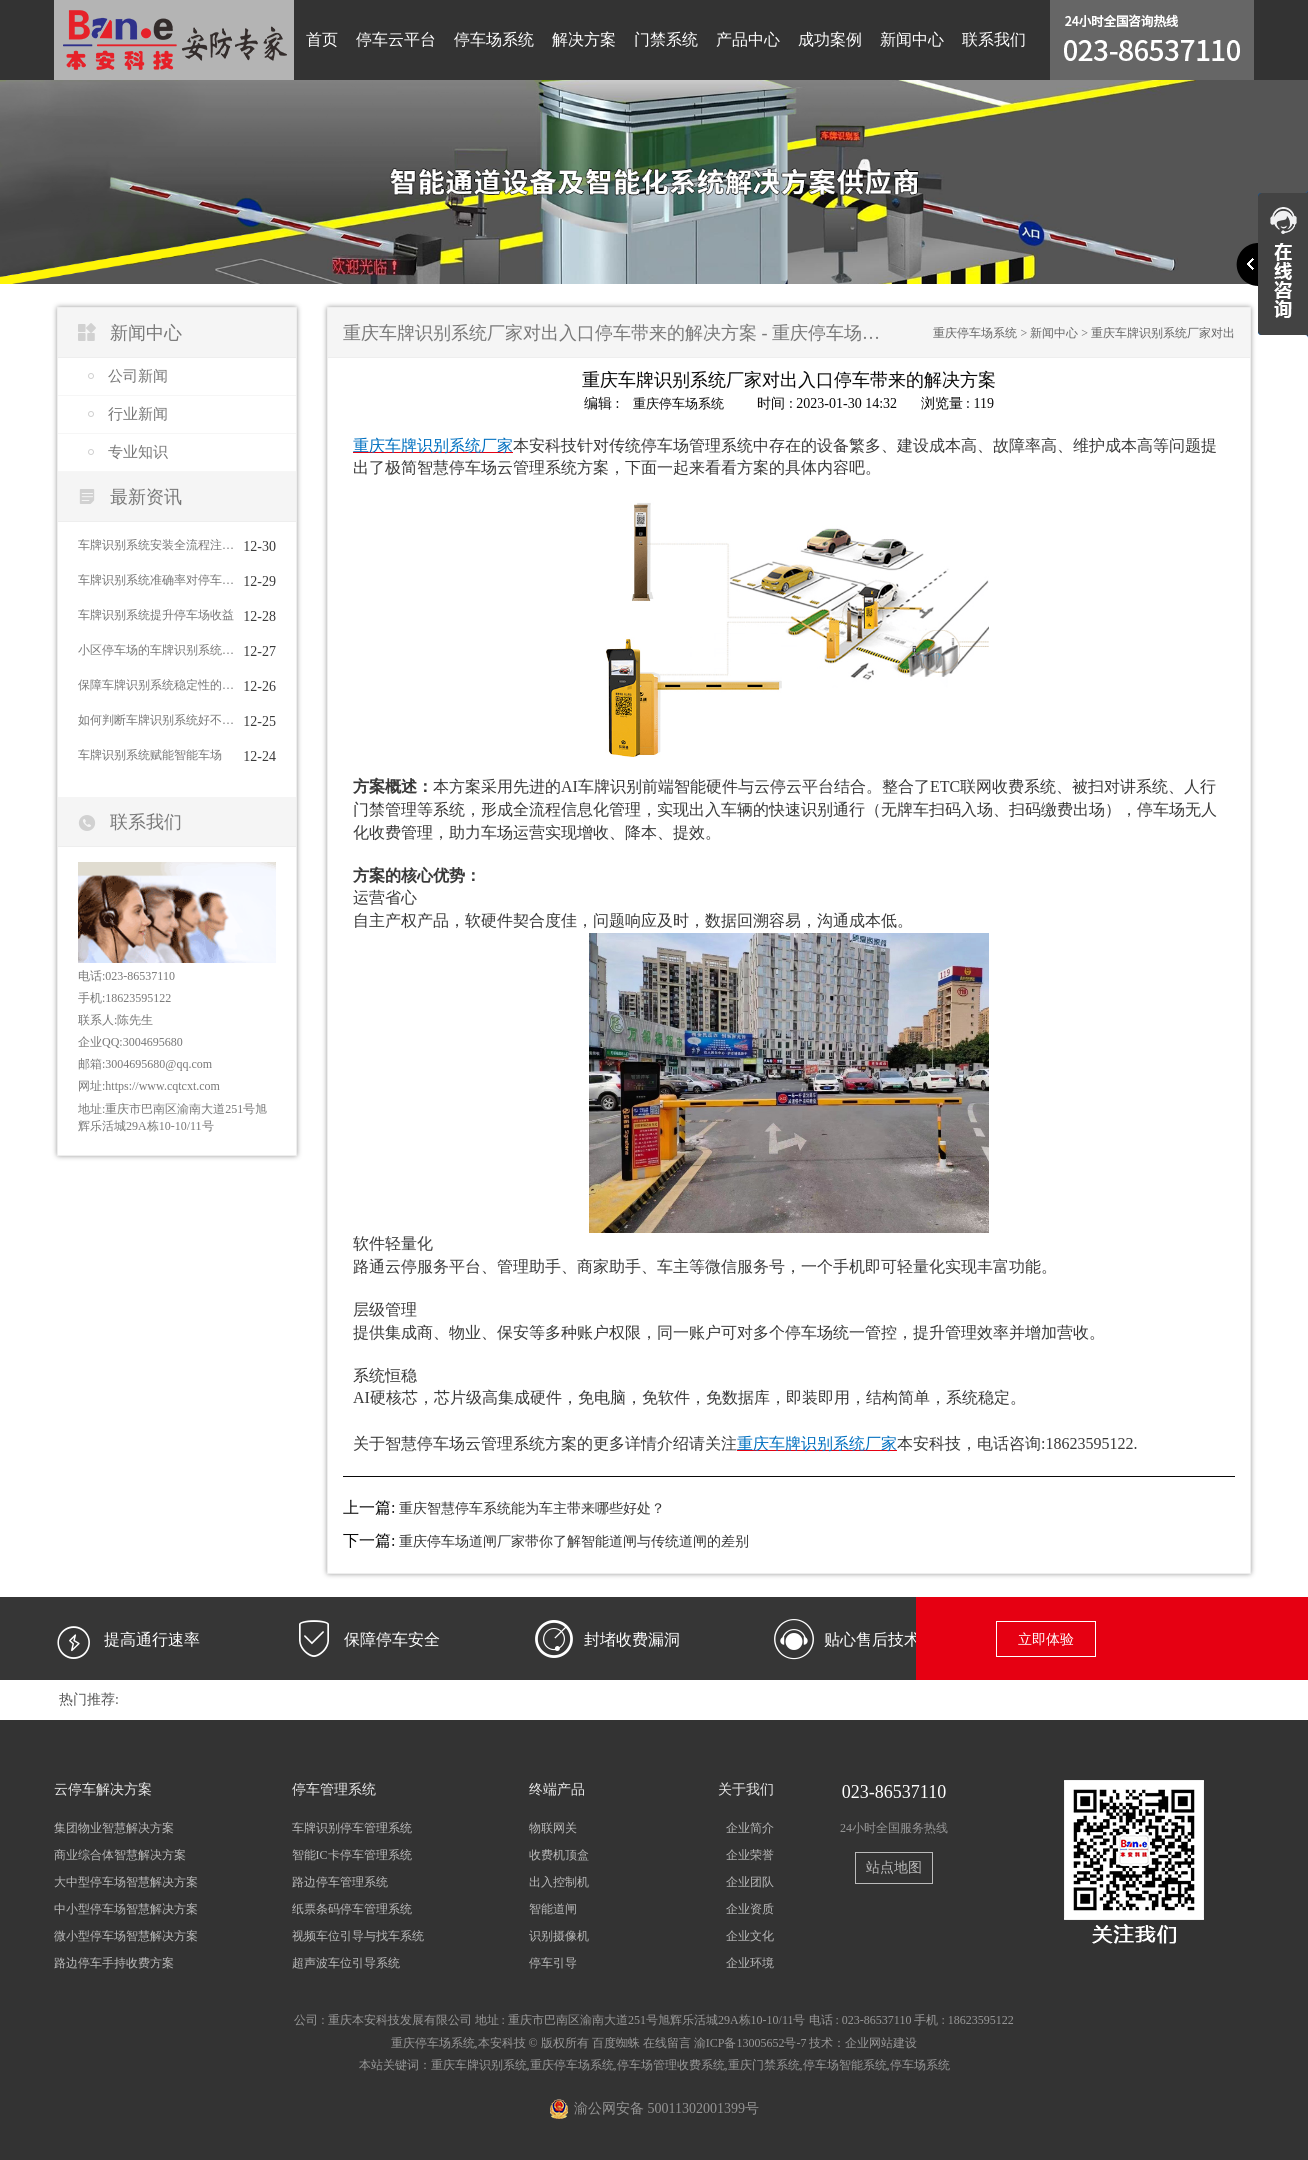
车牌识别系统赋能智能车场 (150, 755)
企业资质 (750, 1908)
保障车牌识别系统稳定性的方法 (156, 685)
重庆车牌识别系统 (479, 2064)
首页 (322, 39)
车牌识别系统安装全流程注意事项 (156, 545)
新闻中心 (912, 39)
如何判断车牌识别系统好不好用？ (156, 720)
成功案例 (830, 39)
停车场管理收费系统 (671, 2064)
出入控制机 (559, 1881)
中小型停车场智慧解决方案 (126, 1908)
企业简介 (750, 1827)
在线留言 (667, 2042)
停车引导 (553, 1963)
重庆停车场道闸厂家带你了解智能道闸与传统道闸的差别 (574, 1540)
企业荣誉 (750, 1854)
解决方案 (584, 39)
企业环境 (750, 1963)
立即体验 (1046, 1638)
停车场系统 (494, 39)
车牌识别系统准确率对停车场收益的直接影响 (156, 580)
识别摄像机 (559, 1936)
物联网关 (553, 1827)
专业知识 (138, 452)
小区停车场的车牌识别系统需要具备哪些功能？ (156, 650)
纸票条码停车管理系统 (352, 1908)
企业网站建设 (881, 2042)
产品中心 (748, 39)
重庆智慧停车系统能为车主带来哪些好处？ (532, 1507)
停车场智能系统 (845, 2064)
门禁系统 (666, 39)
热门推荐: (89, 1698)
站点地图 (894, 1867)
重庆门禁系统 (764, 2064)
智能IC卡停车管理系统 (352, 1854)
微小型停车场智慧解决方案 (126, 1936)
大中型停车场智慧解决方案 (126, 1881)
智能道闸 (553, 1908)
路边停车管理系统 (340, 1881)
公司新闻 (138, 376)
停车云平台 (396, 39)
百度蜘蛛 (616, 2042)
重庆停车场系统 (975, 333)
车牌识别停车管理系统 (352, 1827)
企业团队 (750, 1881)
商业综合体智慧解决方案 (120, 1854)
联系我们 (994, 39)
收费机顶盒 (559, 1854)
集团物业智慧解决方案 (114, 1827)
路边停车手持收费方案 (114, 1963)
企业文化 (750, 1936)
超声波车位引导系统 (346, 1963)
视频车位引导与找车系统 (358, 1936)
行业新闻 (138, 414)
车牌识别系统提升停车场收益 (156, 615)
